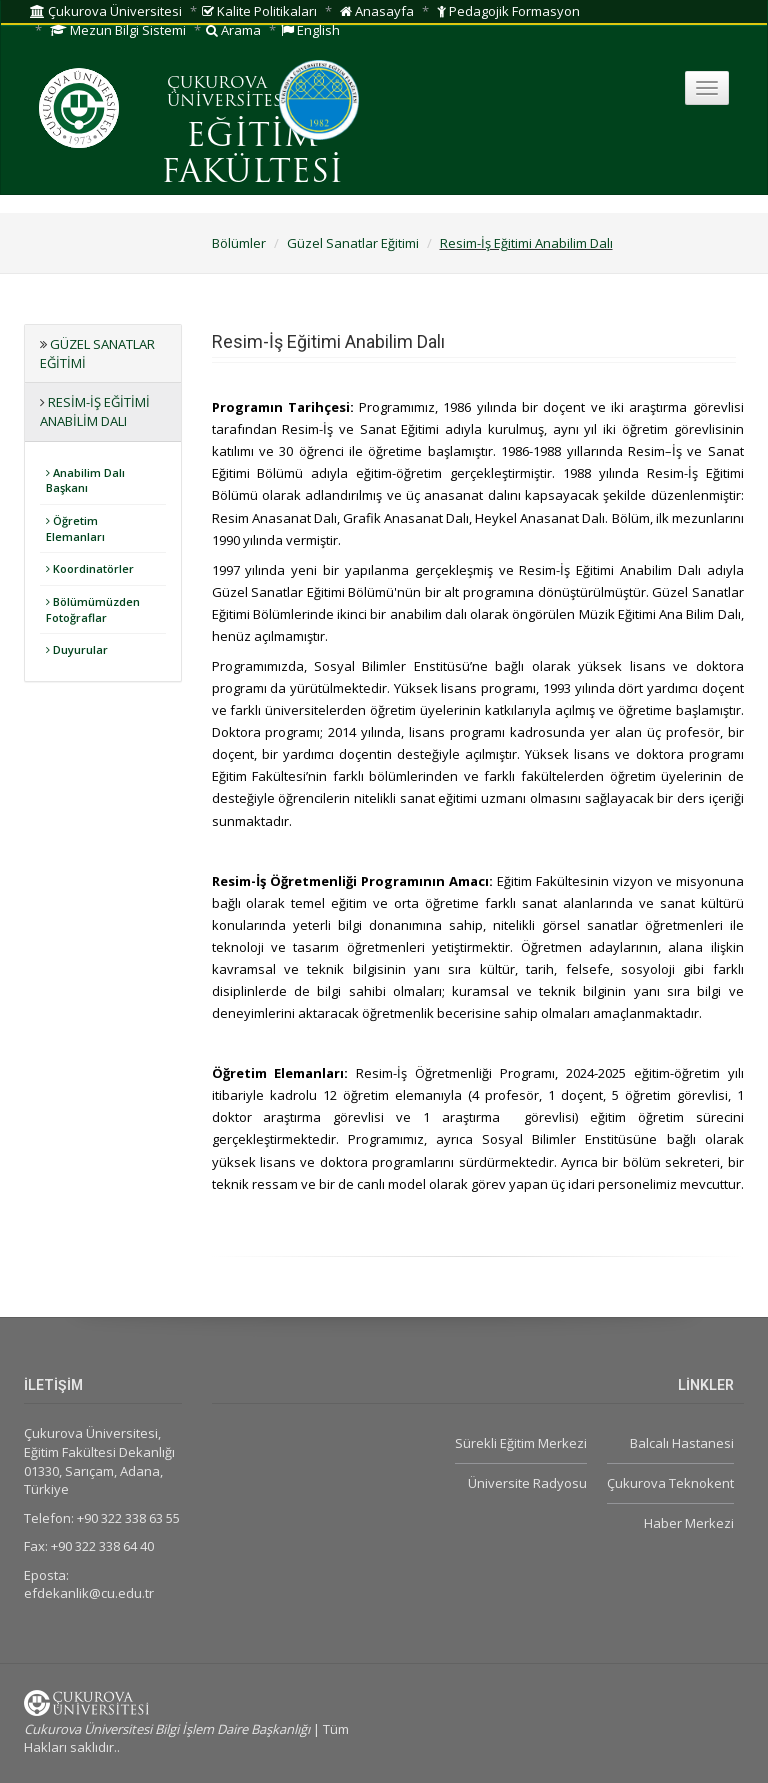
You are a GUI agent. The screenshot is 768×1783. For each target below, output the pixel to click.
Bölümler (239, 243)
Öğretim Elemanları (75, 528)
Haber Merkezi (689, 1523)
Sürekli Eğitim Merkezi (521, 1443)
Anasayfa (377, 11)
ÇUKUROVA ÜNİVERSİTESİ (228, 93)
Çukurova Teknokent (670, 1483)
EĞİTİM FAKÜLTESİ (252, 155)
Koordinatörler (90, 568)
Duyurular (77, 649)
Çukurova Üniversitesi (106, 11)
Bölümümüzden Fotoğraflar (93, 609)
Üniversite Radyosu (527, 1483)
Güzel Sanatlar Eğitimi (353, 243)
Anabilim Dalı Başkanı (85, 480)
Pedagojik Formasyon (508, 11)
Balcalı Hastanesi (682, 1443)
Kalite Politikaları (259, 11)
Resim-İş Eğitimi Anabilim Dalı (526, 243)
